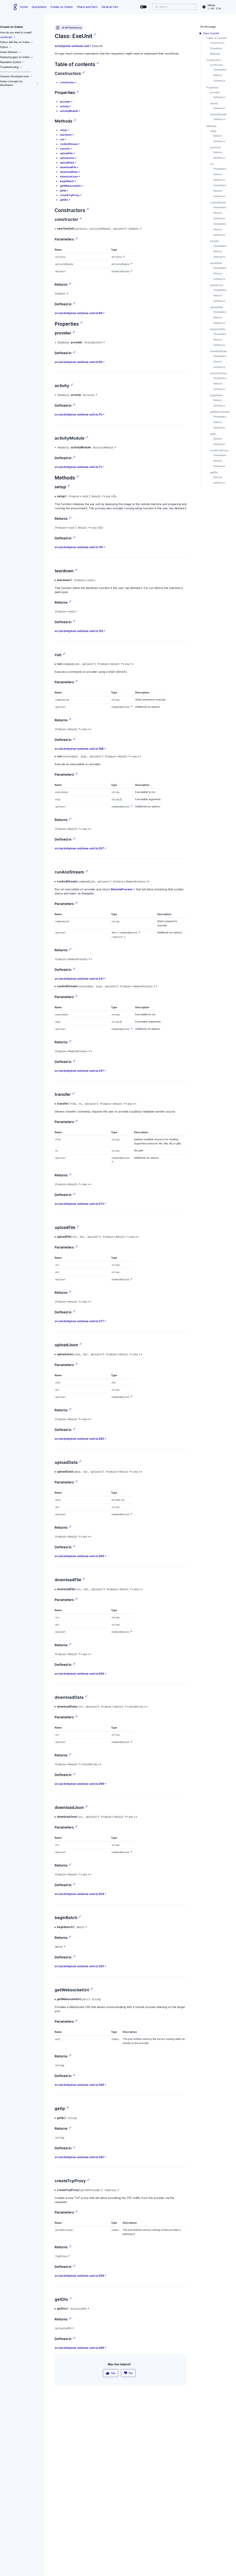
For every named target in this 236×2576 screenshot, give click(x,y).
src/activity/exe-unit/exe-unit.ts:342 (79, 2157)
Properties (216, 48)
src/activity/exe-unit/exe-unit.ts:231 (79, 978)
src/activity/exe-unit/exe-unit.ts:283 (79, 1438)
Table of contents (217, 37)
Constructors (217, 42)
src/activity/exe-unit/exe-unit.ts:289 (79, 1556)
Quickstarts (39, 7)
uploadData (67, 162)
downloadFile (68, 167)
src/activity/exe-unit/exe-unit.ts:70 (78, 414)
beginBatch (67, 181)
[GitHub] (212, 6)
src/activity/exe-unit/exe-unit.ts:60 (78, 362)
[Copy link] (95, 34)
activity (64, 106)
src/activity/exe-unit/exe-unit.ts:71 (78, 467)
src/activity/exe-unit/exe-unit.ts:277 (79, 1321)
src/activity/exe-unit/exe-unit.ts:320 (79, 1966)
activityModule (69, 110)
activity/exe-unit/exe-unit (72, 46)
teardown (66, 134)
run (62, 139)
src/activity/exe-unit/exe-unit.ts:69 (78, 313)
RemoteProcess (122, 889)
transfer (65, 148)
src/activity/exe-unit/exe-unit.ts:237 (79, 1070)
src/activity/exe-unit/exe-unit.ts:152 (79, 631)
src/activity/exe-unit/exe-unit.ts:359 (79, 2275)
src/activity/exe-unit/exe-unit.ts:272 (79, 1203)
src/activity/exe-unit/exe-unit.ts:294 (79, 1673)
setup (63, 130)
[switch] (143, 7)
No (128, 2373)
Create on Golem (62, 7)
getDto (64, 199)
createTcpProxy (69, 195)
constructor (67, 82)
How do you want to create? (16, 32)
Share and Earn (87, 7)
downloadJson (69, 176)
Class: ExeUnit (211, 33)
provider (65, 101)
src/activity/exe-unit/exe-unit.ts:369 (79, 2348)
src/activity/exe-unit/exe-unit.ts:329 (79, 2085)
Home (24, 7)
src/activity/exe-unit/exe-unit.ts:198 (79, 748)
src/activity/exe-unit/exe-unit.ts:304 (79, 1894)
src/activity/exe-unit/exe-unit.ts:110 (79, 547)
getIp (63, 190)
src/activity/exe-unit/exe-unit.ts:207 (79, 848)
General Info (110, 7)
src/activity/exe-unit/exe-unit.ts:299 (79, 1783)
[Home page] (15, 7)
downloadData (69, 171)
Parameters (219, 69)
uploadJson (67, 157)
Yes (110, 2373)
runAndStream (69, 144)
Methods (215, 53)
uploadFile (66, 153)
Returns (217, 75)
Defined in (219, 80)
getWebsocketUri (70, 185)
